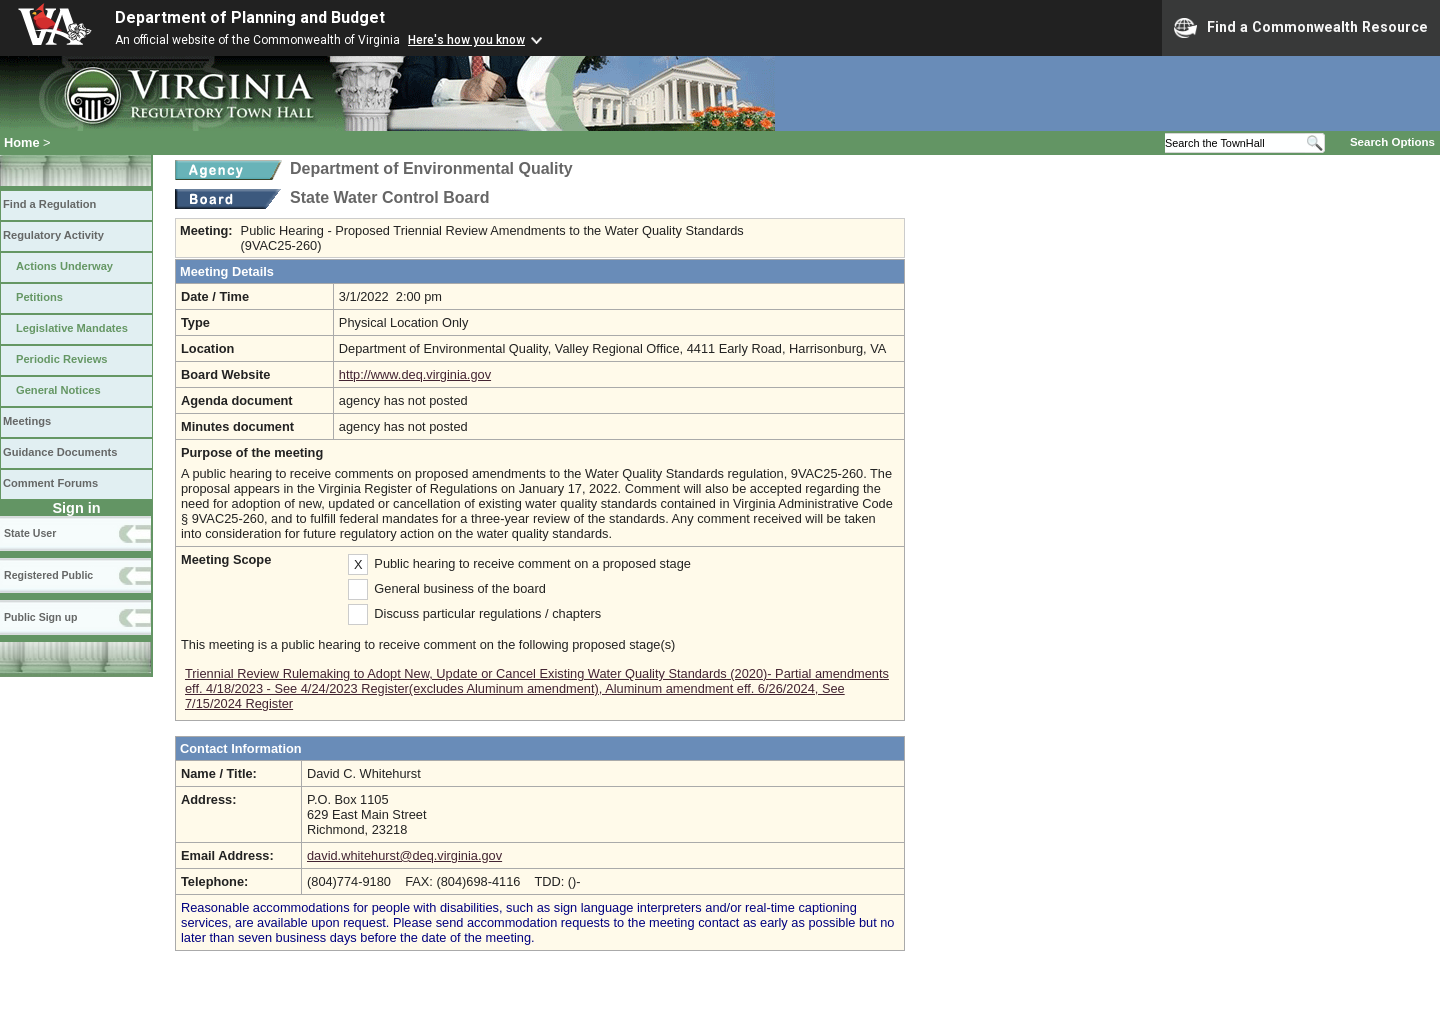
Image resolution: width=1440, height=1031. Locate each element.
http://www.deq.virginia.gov (415, 374)
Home (22, 142)
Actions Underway (64, 266)
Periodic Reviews (62, 359)
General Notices (58, 390)
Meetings (27, 421)
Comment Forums (50, 483)
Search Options (1392, 142)
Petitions (39, 297)
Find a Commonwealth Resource (1301, 28)
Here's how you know (466, 40)
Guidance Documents (60, 452)
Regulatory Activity (53, 235)
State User (30, 533)
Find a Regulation (49, 204)
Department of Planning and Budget (250, 17)
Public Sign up (40, 617)
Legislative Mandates (72, 328)
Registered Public (48, 575)
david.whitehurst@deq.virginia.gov (404, 855)
